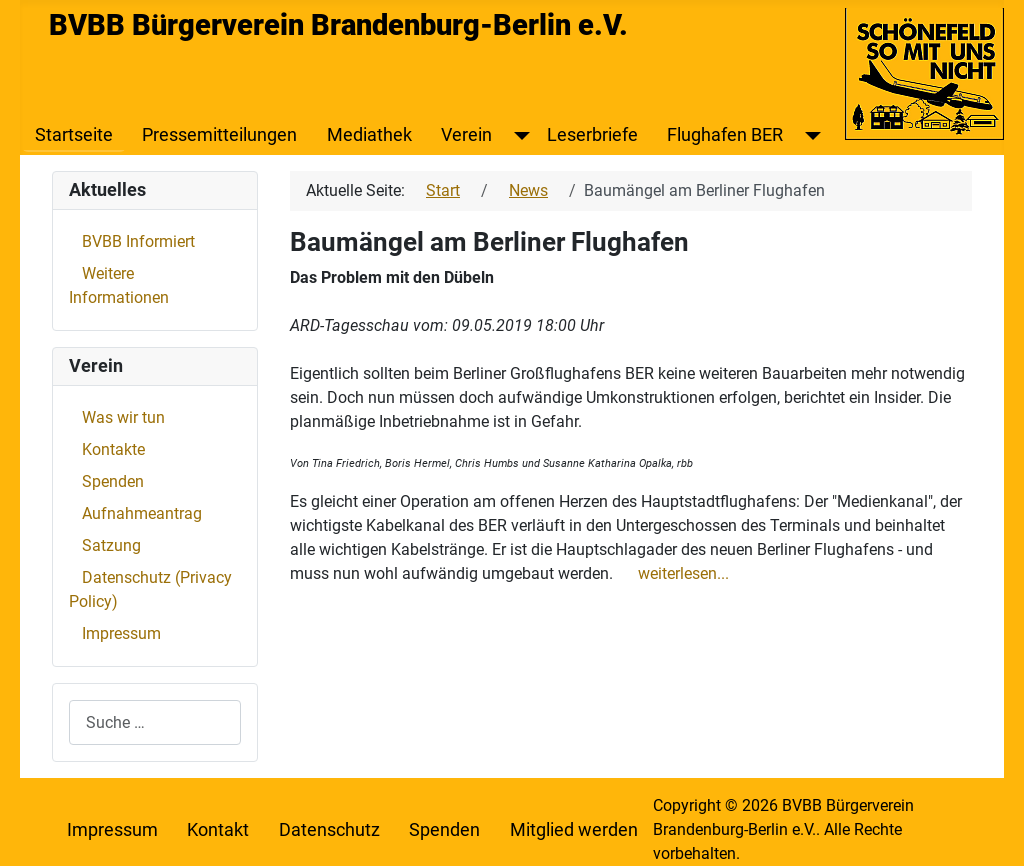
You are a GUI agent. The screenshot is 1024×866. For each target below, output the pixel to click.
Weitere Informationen (119, 285)
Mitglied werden (574, 830)
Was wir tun (123, 417)
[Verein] (517, 135)
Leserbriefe (592, 135)
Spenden (113, 481)
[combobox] (155, 722)
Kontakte (113, 449)
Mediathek (369, 135)
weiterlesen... (683, 573)
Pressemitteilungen (219, 135)
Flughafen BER (725, 135)
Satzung (111, 545)
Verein (466, 135)
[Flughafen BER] (808, 135)
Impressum (121, 633)
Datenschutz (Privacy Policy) (150, 589)
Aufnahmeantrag (142, 513)
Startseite (74, 135)
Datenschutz (329, 830)
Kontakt (218, 830)
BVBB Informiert (138, 241)
